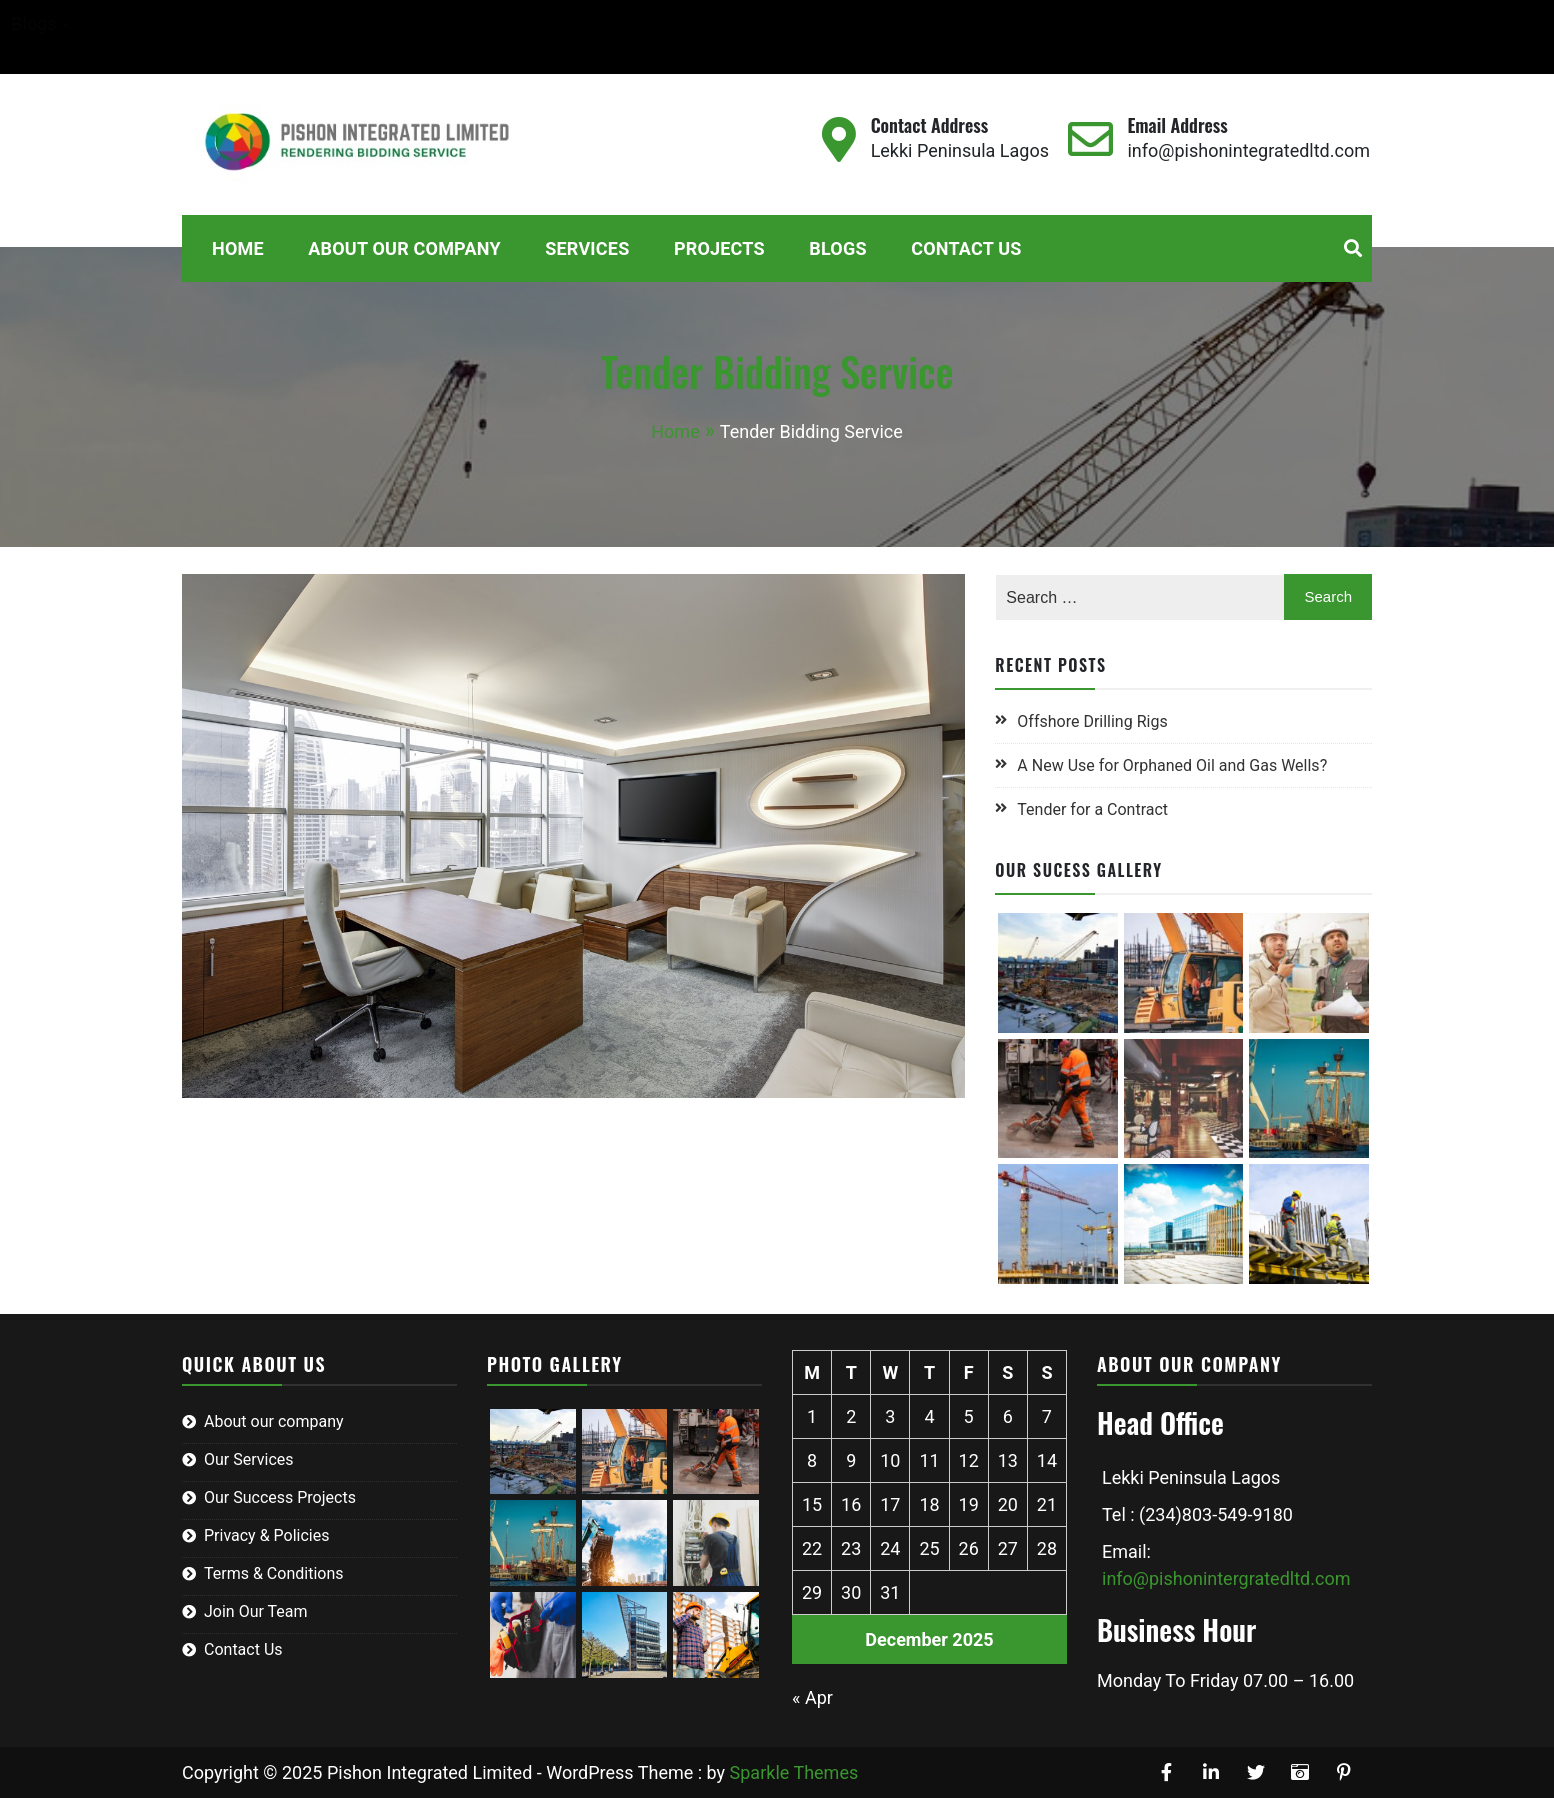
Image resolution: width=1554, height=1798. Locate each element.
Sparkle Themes (794, 1772)
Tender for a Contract (1092, 809)
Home (178, 23)
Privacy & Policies (266, 1535)
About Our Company (304, 23)
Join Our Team (256, 1611)
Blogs (604, 23)
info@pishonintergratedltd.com (1226, 1578)
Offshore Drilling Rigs (1092, 721)
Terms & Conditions (274, 1573)
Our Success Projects (280, 1497)
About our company (274, 1421)
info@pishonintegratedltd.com (1248, 150)
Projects (528, 23)
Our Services (249, 1459)
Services (440, 23)
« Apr (812, 1697)
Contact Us (203, 50)
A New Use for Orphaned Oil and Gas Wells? (1172, 765)
